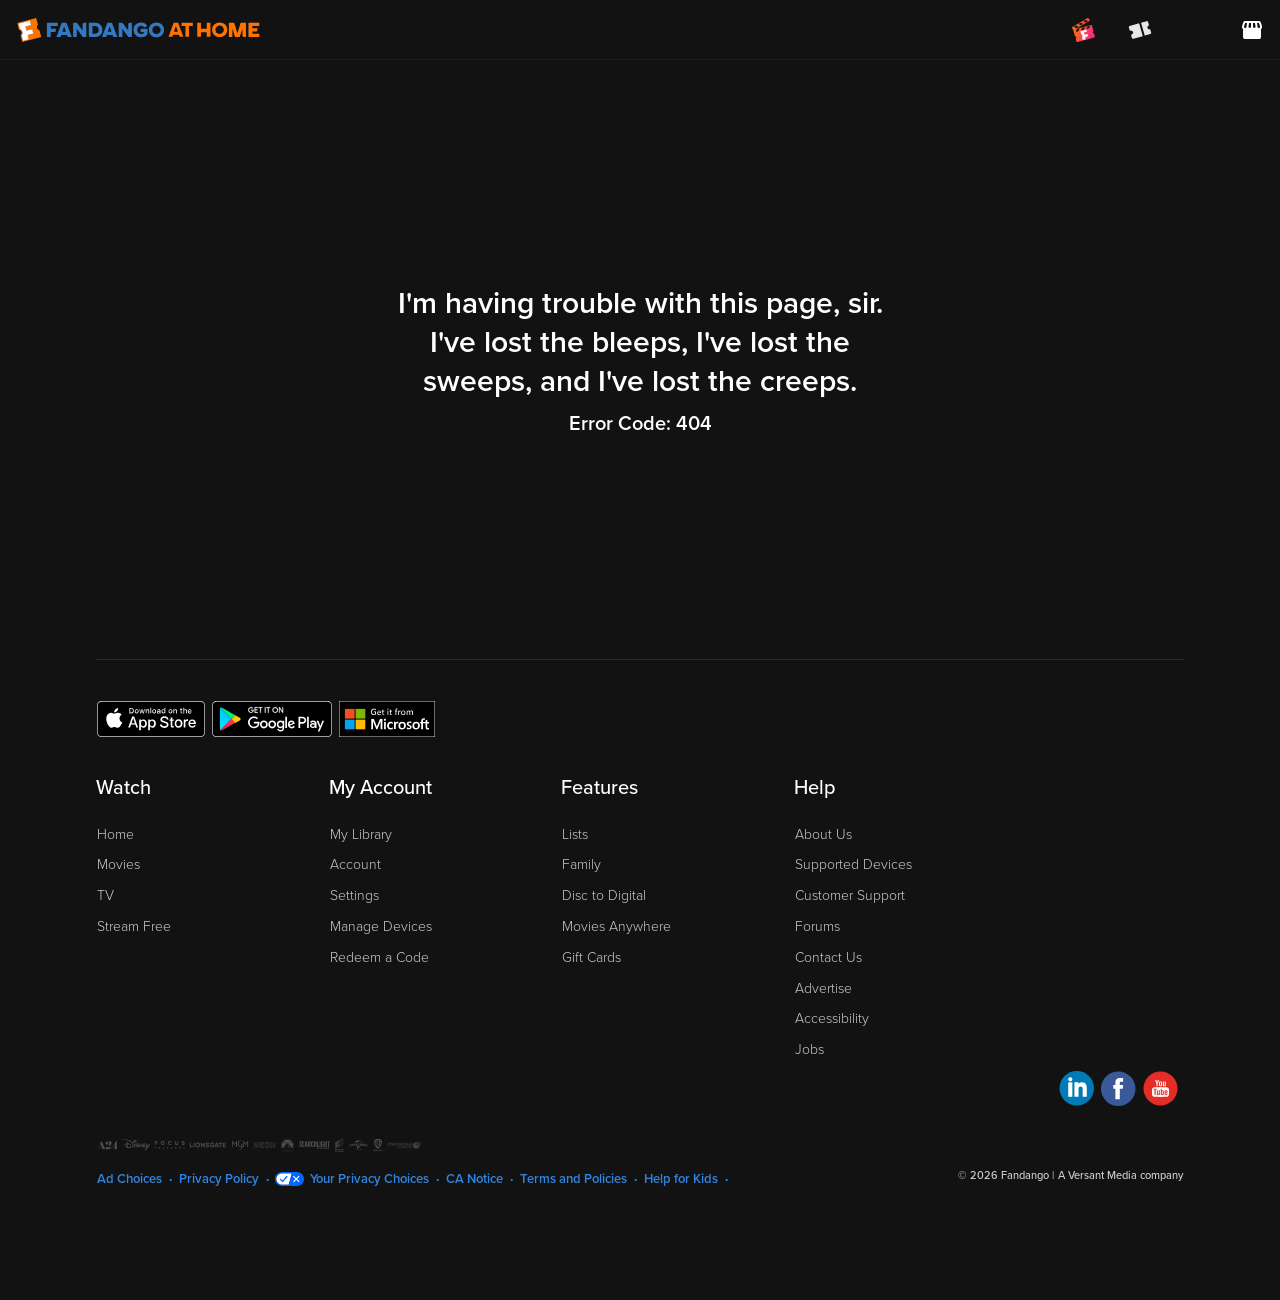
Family (581, 864)
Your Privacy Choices (369, 1179)
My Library (361, 834)
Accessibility (832, 1018)
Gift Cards (591, 957)
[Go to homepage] (138, 30)
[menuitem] (1196, 30)
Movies (118, 864)
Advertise (823, 988)
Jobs (809, 1049)
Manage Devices (381, 926)
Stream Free (134, 926)
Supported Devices (853, 864)
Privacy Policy (219, 1179)
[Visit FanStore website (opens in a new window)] (1252, 30)
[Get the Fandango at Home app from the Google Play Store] (272, 718)
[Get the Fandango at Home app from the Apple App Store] (151, 718)
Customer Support (850, 895)
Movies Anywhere (616, 926)
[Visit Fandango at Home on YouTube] (1160, 1091)
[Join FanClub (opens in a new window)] (1084, 30)
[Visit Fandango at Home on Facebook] (1118, 1091)
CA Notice (474, 1179)
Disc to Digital (604, 895)
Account (355, 864)
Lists (575, 834)
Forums (817, 926)
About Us (823, 834)
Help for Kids (681, 1179)
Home (115, 834)
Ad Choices (129, 1179)
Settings (354, 895)
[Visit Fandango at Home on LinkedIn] (1076, 1091)
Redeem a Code (379, 957)
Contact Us (828, 957)
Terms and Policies (573, 1179)
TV (105, 895)
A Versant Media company (1120, 1175)
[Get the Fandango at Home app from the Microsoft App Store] (387, 718)
